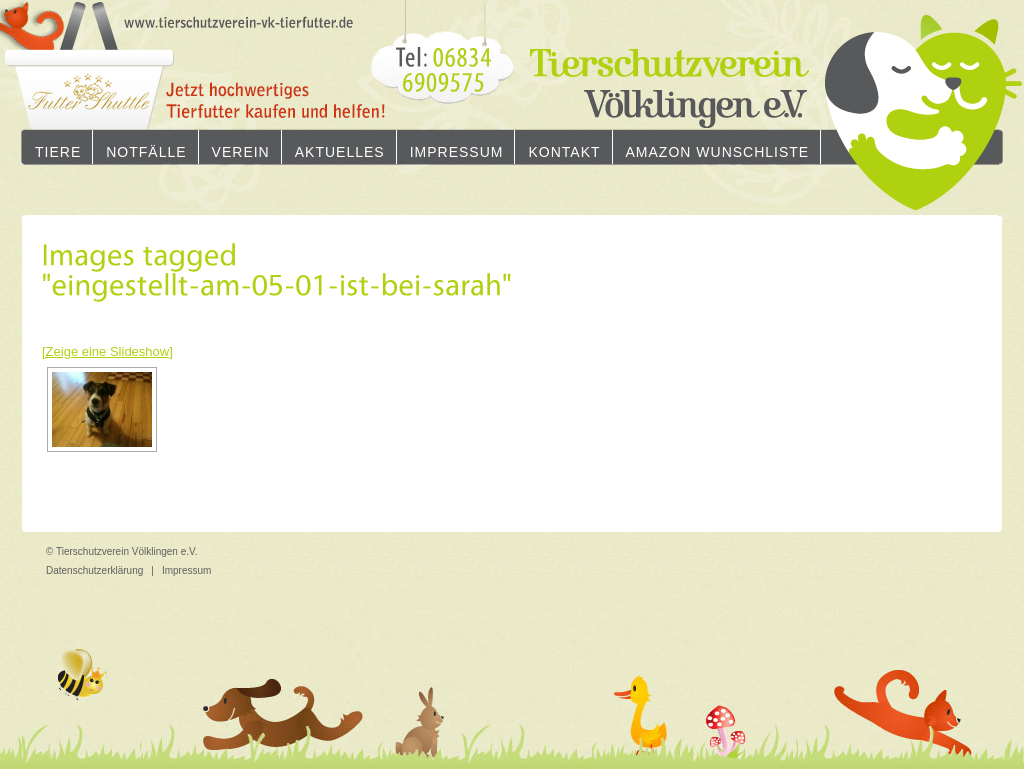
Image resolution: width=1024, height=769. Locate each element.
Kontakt (564, 152)
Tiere (58, 152)
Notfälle (146, 152)
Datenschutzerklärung (94, 570)
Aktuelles (340, 152)
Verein (241, 152)
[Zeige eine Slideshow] (107, 351)
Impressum (457, 152)
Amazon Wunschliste (718, 152)
